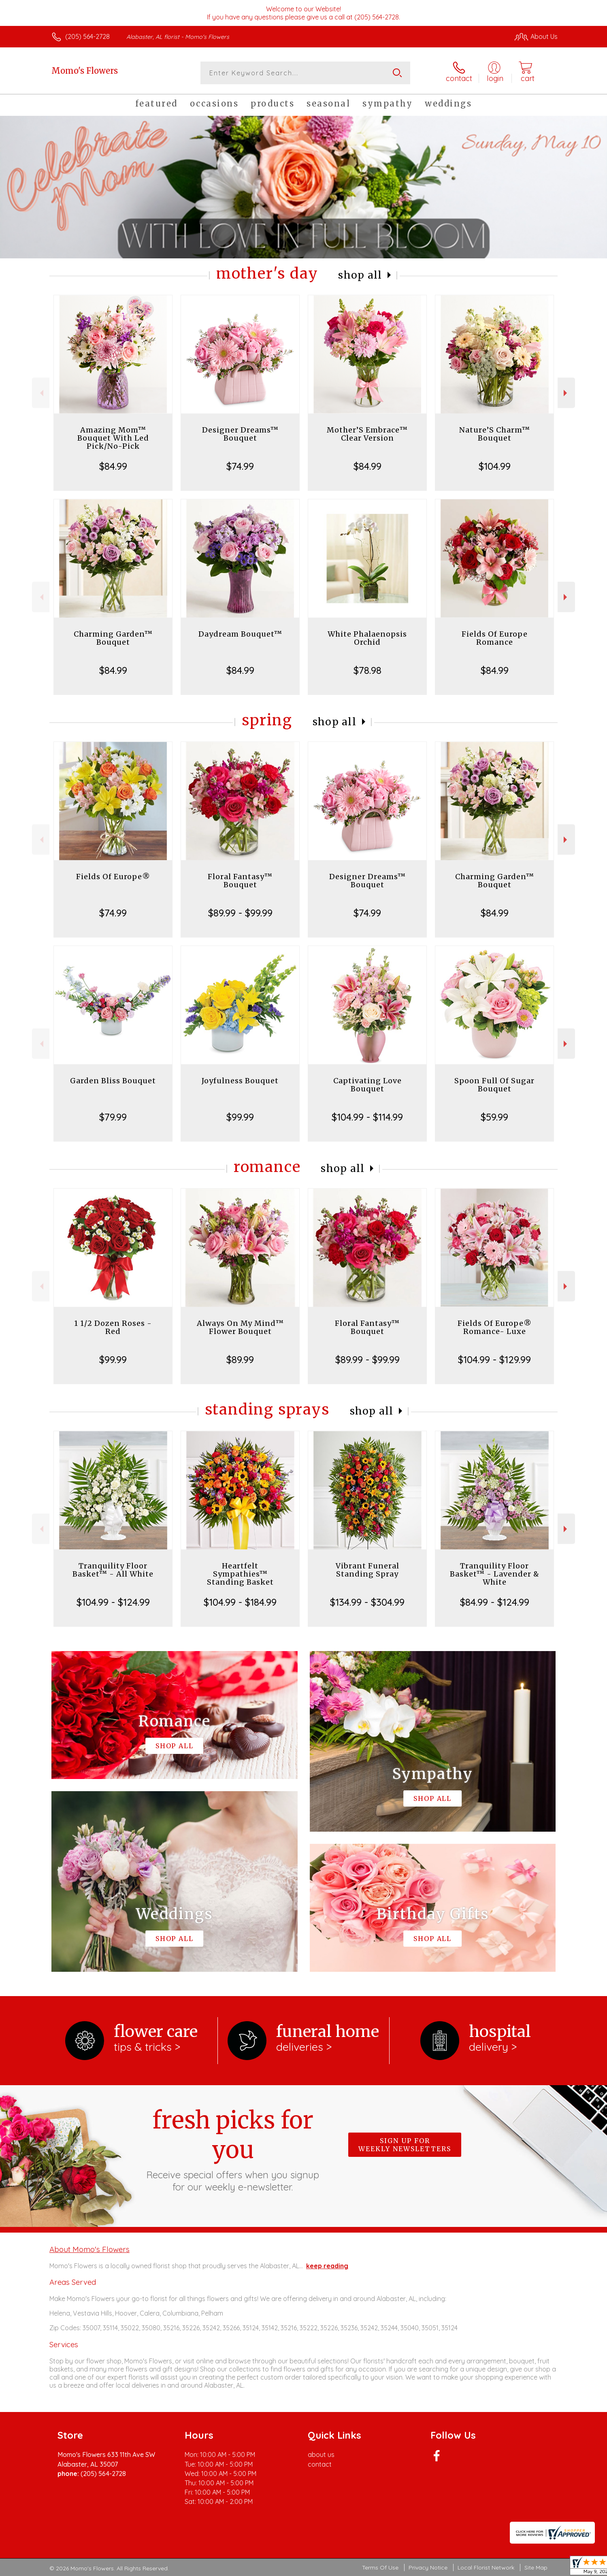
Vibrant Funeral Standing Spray (367, 1570)
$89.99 (240, 1359)
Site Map (535, 2567)
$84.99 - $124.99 (494, 1602)
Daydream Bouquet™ (240, 634)
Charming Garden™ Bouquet (113, 638)
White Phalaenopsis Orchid (367, 638)
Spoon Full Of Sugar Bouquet (494, 1084)
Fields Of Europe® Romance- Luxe (495, 1327)
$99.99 (240, 1117)
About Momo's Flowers (89, 2249)
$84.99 (113, 466)
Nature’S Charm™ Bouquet (494, 434)
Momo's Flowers (84, 71)
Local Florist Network (486, 2567)
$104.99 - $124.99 (113, 1602)
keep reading (327, 2266)
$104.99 (495, 466)
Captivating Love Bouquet (367, 1084)
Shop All (360, 275)
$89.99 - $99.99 (240, 913)
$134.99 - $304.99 (367, 1602)
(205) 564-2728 (87, 36)
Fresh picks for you (233, 2149)
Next (566, 393)
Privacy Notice (428, 2567)
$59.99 (494, 1117)
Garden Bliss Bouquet (113, 1080)
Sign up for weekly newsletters (404, 2145)
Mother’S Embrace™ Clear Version (367, 434)
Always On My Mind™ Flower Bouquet (240, 1327)
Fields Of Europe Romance (495, 638)
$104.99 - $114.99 (367, 1117)
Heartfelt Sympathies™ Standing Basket (240, 1574)
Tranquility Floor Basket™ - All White (112, 1570)
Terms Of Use (380, 2567)
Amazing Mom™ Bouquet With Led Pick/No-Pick (113, 438)
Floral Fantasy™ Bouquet (240, 880)
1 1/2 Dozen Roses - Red (113, 1327)
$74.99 (240, 466)
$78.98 (367, 670)
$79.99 (113, 1117)
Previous (40, 393)
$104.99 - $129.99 (494, 1359)
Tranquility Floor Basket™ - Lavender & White (494, 1574)
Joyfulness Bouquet (240, 1080)
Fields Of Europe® (113, 876)
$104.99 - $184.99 (240, 1602)
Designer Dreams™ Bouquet (240, 434)
